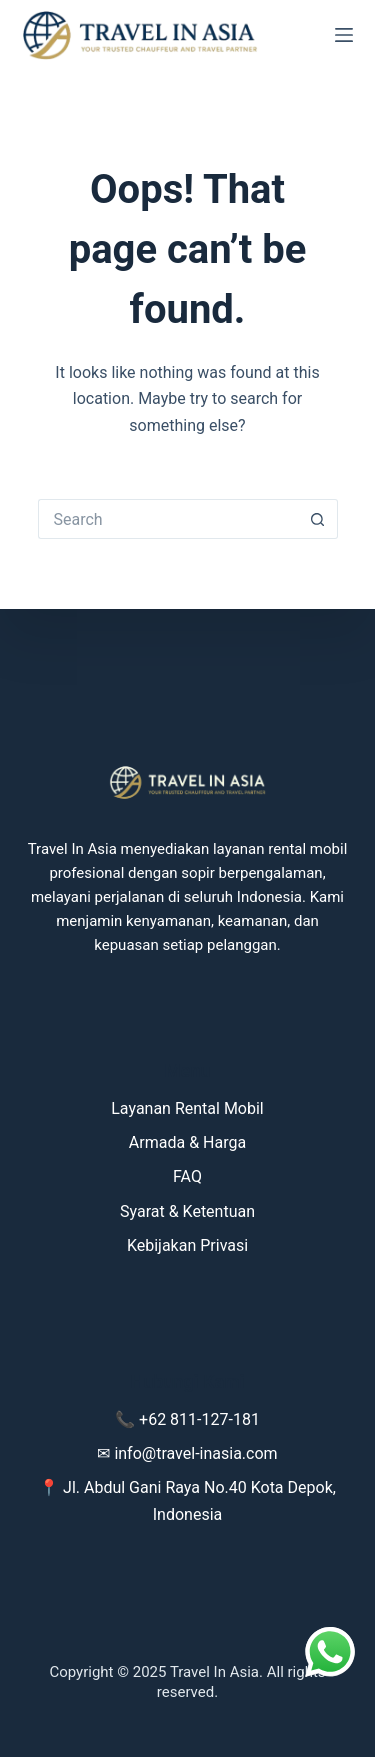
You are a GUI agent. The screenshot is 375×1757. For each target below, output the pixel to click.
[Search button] (318, 519)
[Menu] (344, 35)
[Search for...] (168, 519)
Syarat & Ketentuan (187, 1211)
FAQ (187, 1176)
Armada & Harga (187, 1142)
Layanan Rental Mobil (187, 1108)
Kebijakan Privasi (187, 1245)
